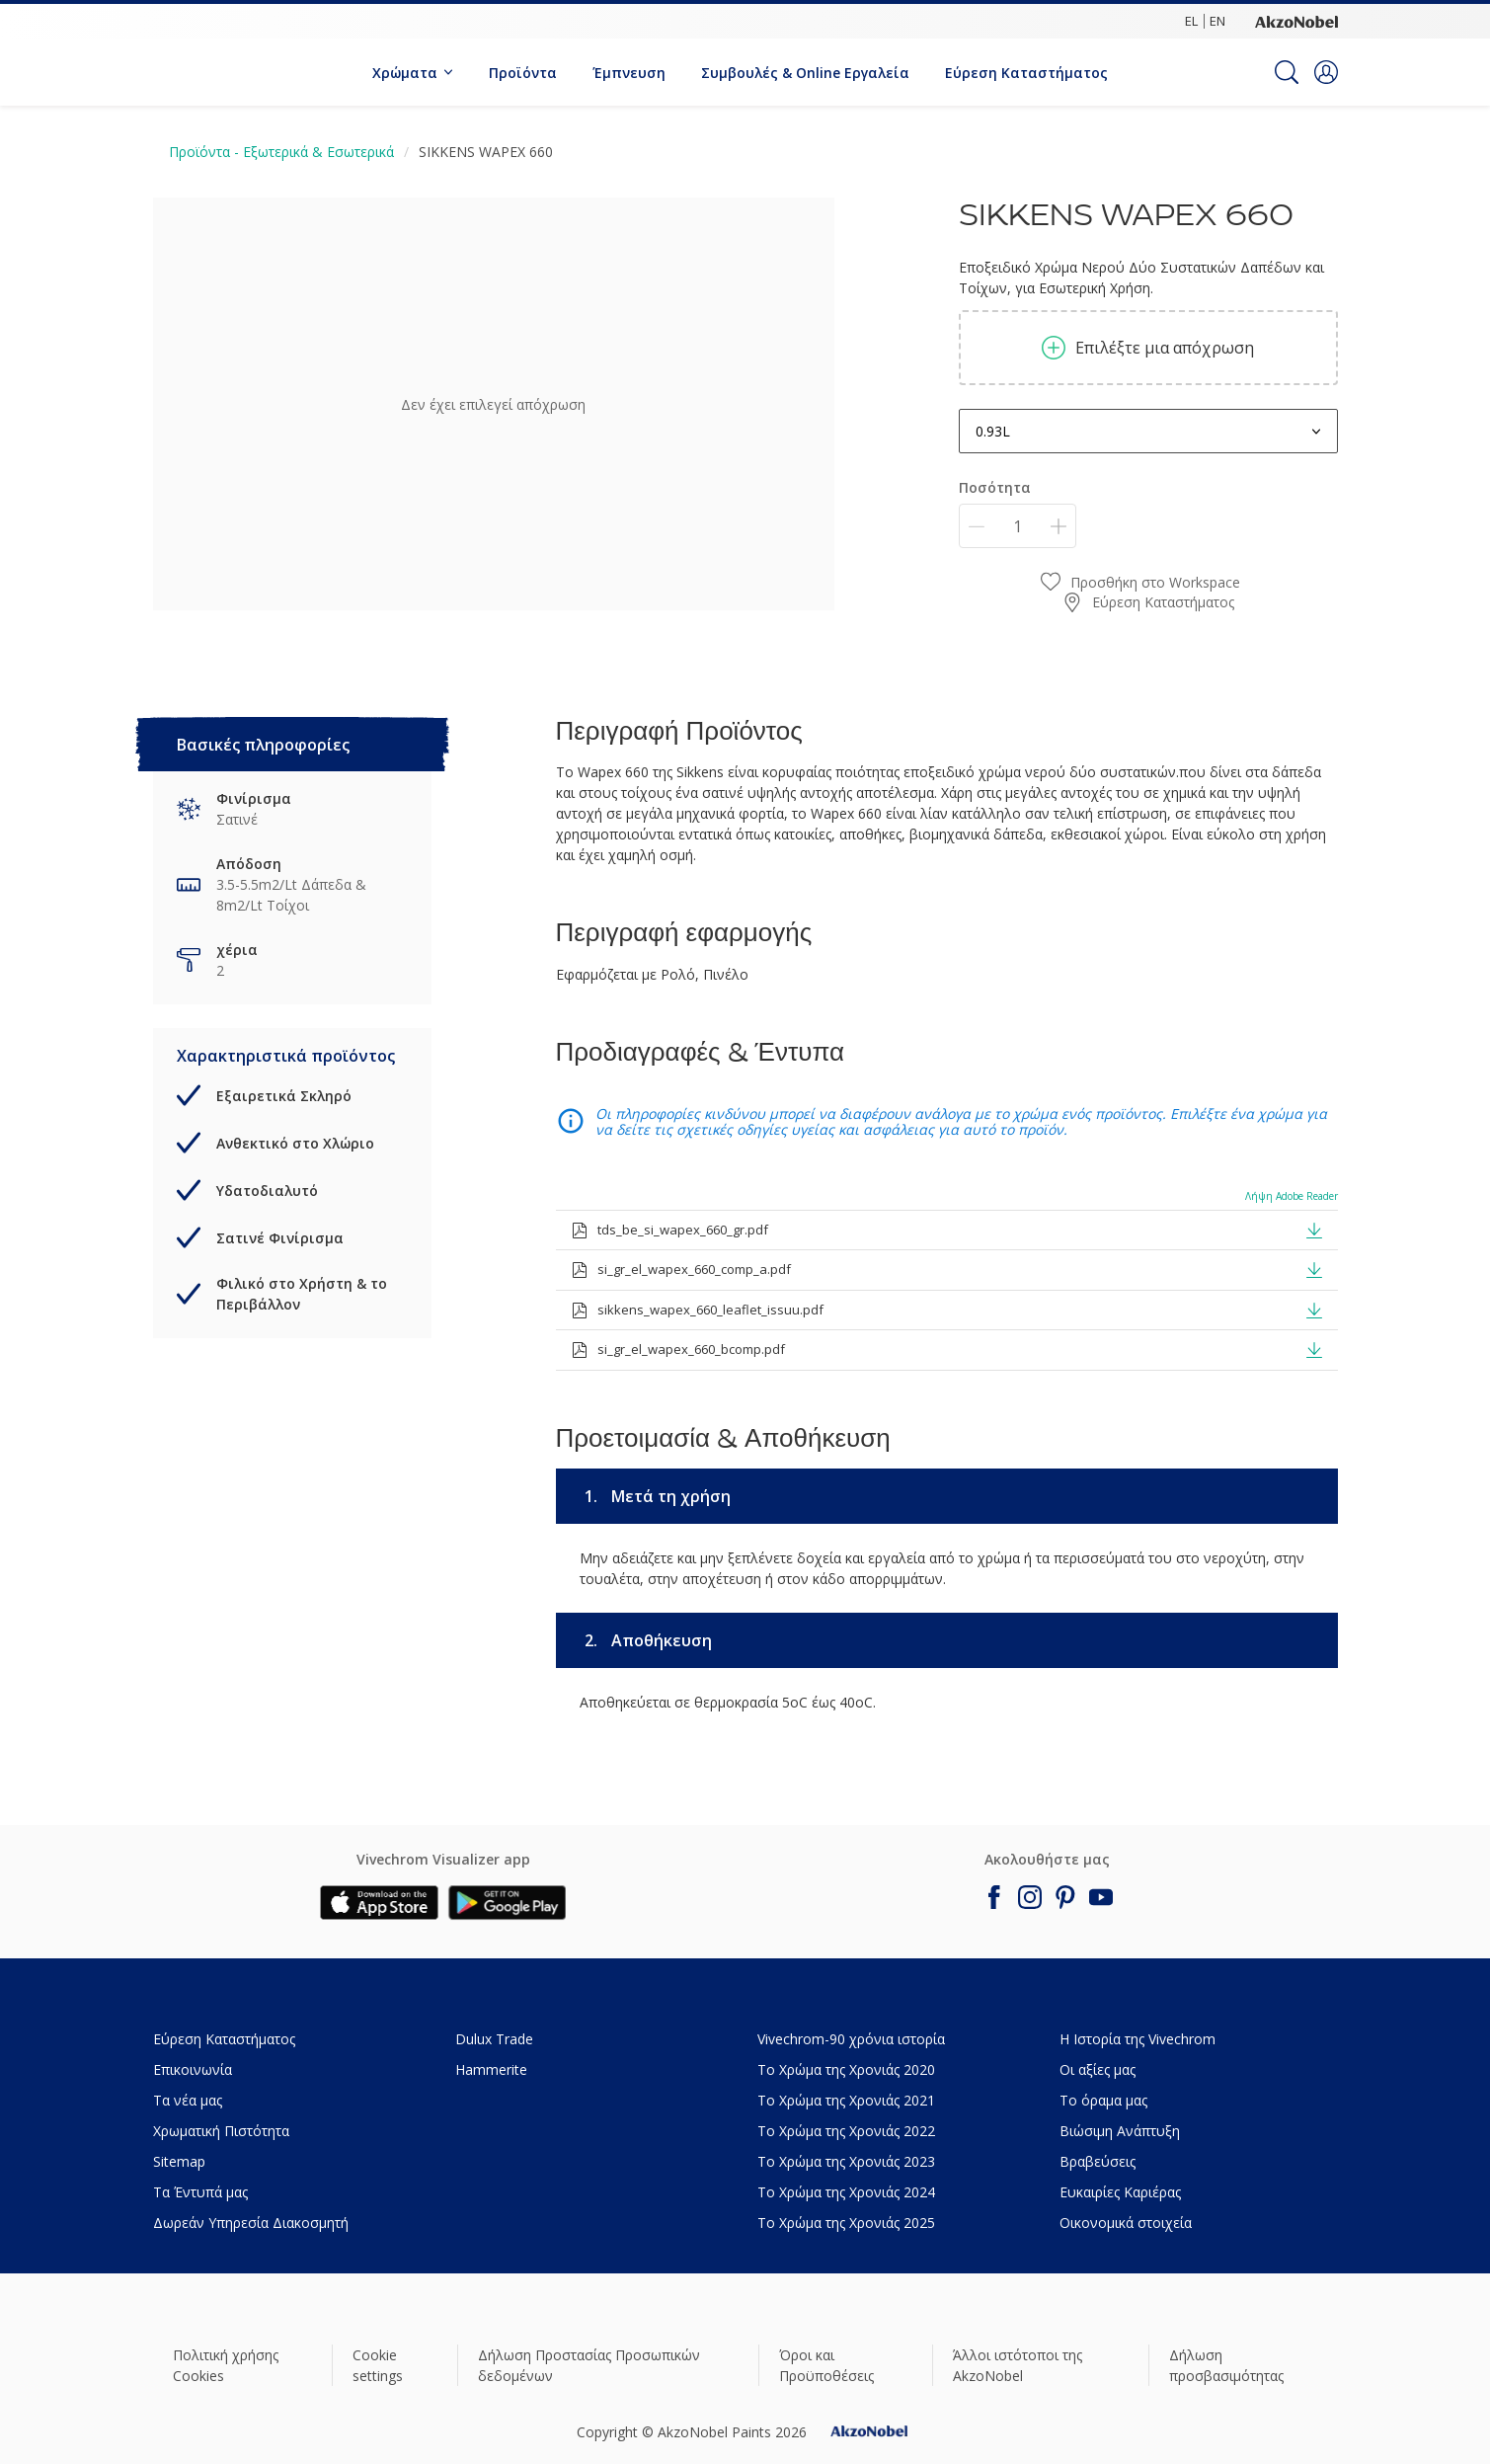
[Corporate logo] (1296, 21)
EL (1191, 21)
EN (1217, 21)
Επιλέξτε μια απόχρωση (1148, 347)
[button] (1326, 72)
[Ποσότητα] (1017, 526)
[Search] (1286, 72)
